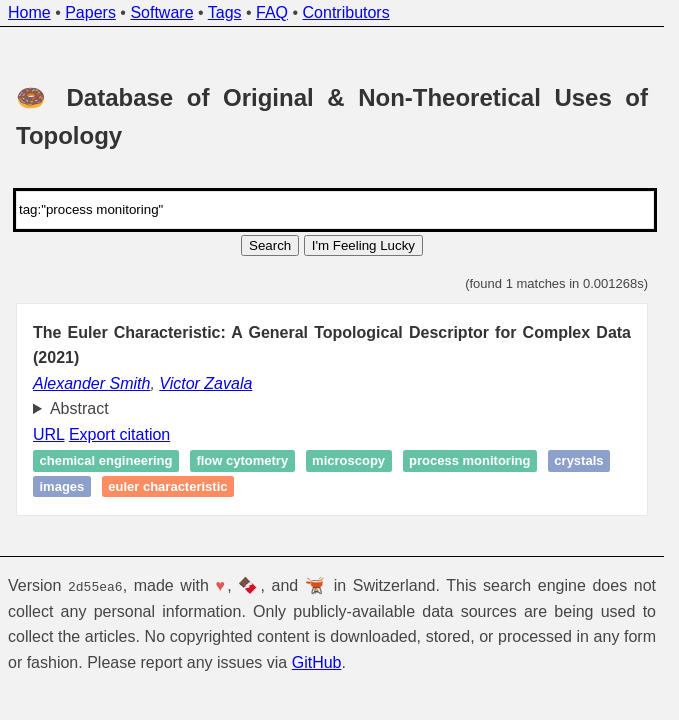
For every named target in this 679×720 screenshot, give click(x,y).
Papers (90, 12)
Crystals (578, 461)
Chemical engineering (106, 461)
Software (161, 12)
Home (29, 12)
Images (62, 486)
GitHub (317, 662)
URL (48, 434)
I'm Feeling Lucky (363, 245)
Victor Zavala (205, 383)
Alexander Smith (91, 383)
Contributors (346, 12)
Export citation (119, 434)
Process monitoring (469, 461)
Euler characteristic (167, 486)
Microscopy (348, 461)
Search (270, 245)
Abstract (79, 408)
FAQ (272, 12)
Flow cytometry (242, 461)
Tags (225, 12)
